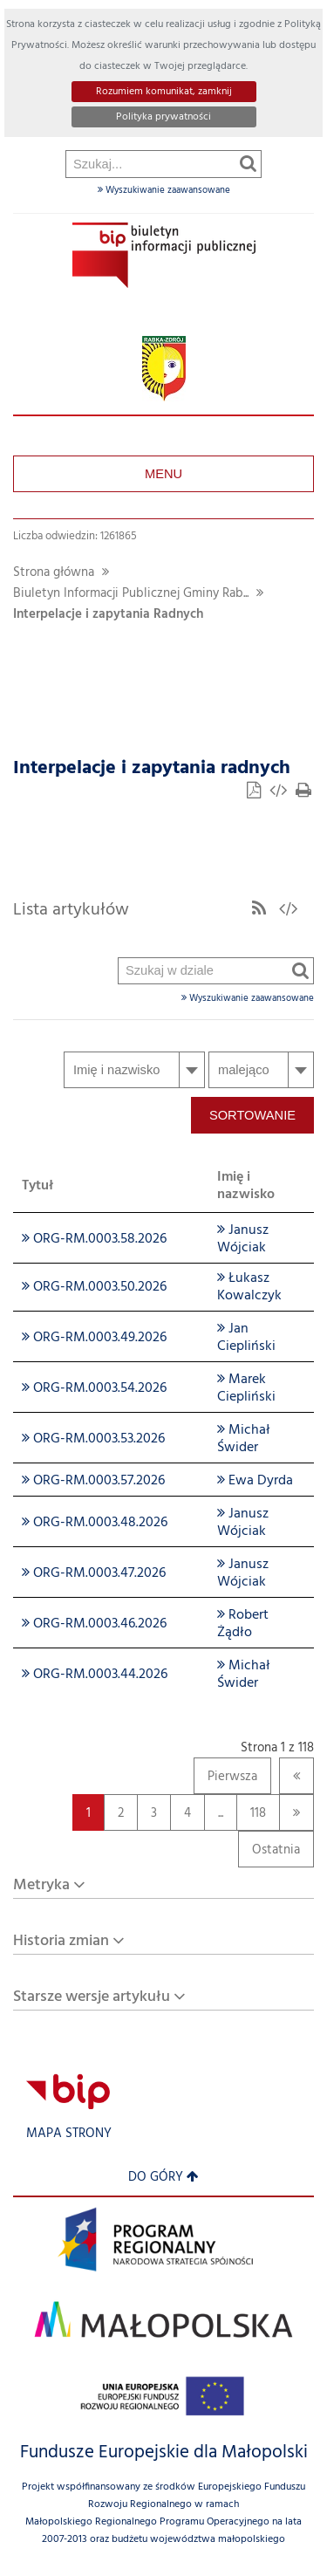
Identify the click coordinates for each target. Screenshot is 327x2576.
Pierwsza (225, 1780)
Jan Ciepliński (246, 1338)
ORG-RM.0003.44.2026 (94, 1674)
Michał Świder (243, 1439)
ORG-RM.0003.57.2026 (93, 1481)
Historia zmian (61, 1941)
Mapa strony (69, 2134)
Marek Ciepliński (246, 1388)
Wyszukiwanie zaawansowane (164, 190)
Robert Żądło (243, 1624)
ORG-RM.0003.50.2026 (94, 1287)
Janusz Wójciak (243, 1239)
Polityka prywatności (163, 117)
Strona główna (53, 573)
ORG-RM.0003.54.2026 (94, 1388)
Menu (163, 474)
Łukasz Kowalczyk (249, 1287)
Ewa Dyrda (255, 1481)
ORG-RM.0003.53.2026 (93, 1439)
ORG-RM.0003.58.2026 (94, 1239)
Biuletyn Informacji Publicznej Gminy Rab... (131, 594)
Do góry (163, 2178)
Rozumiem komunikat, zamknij (164, 91)
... (220, 1814)
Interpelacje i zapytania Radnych (108, 615)
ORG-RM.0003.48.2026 (94, 1522)
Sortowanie (252, 1115)
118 (251, 1813)
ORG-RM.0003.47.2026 (94, 1573)
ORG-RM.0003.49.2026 (94, 1337)
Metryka (41, 1885)
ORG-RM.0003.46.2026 (94, 1624)
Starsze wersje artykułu (91, 1997)
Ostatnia (269, 1853)
